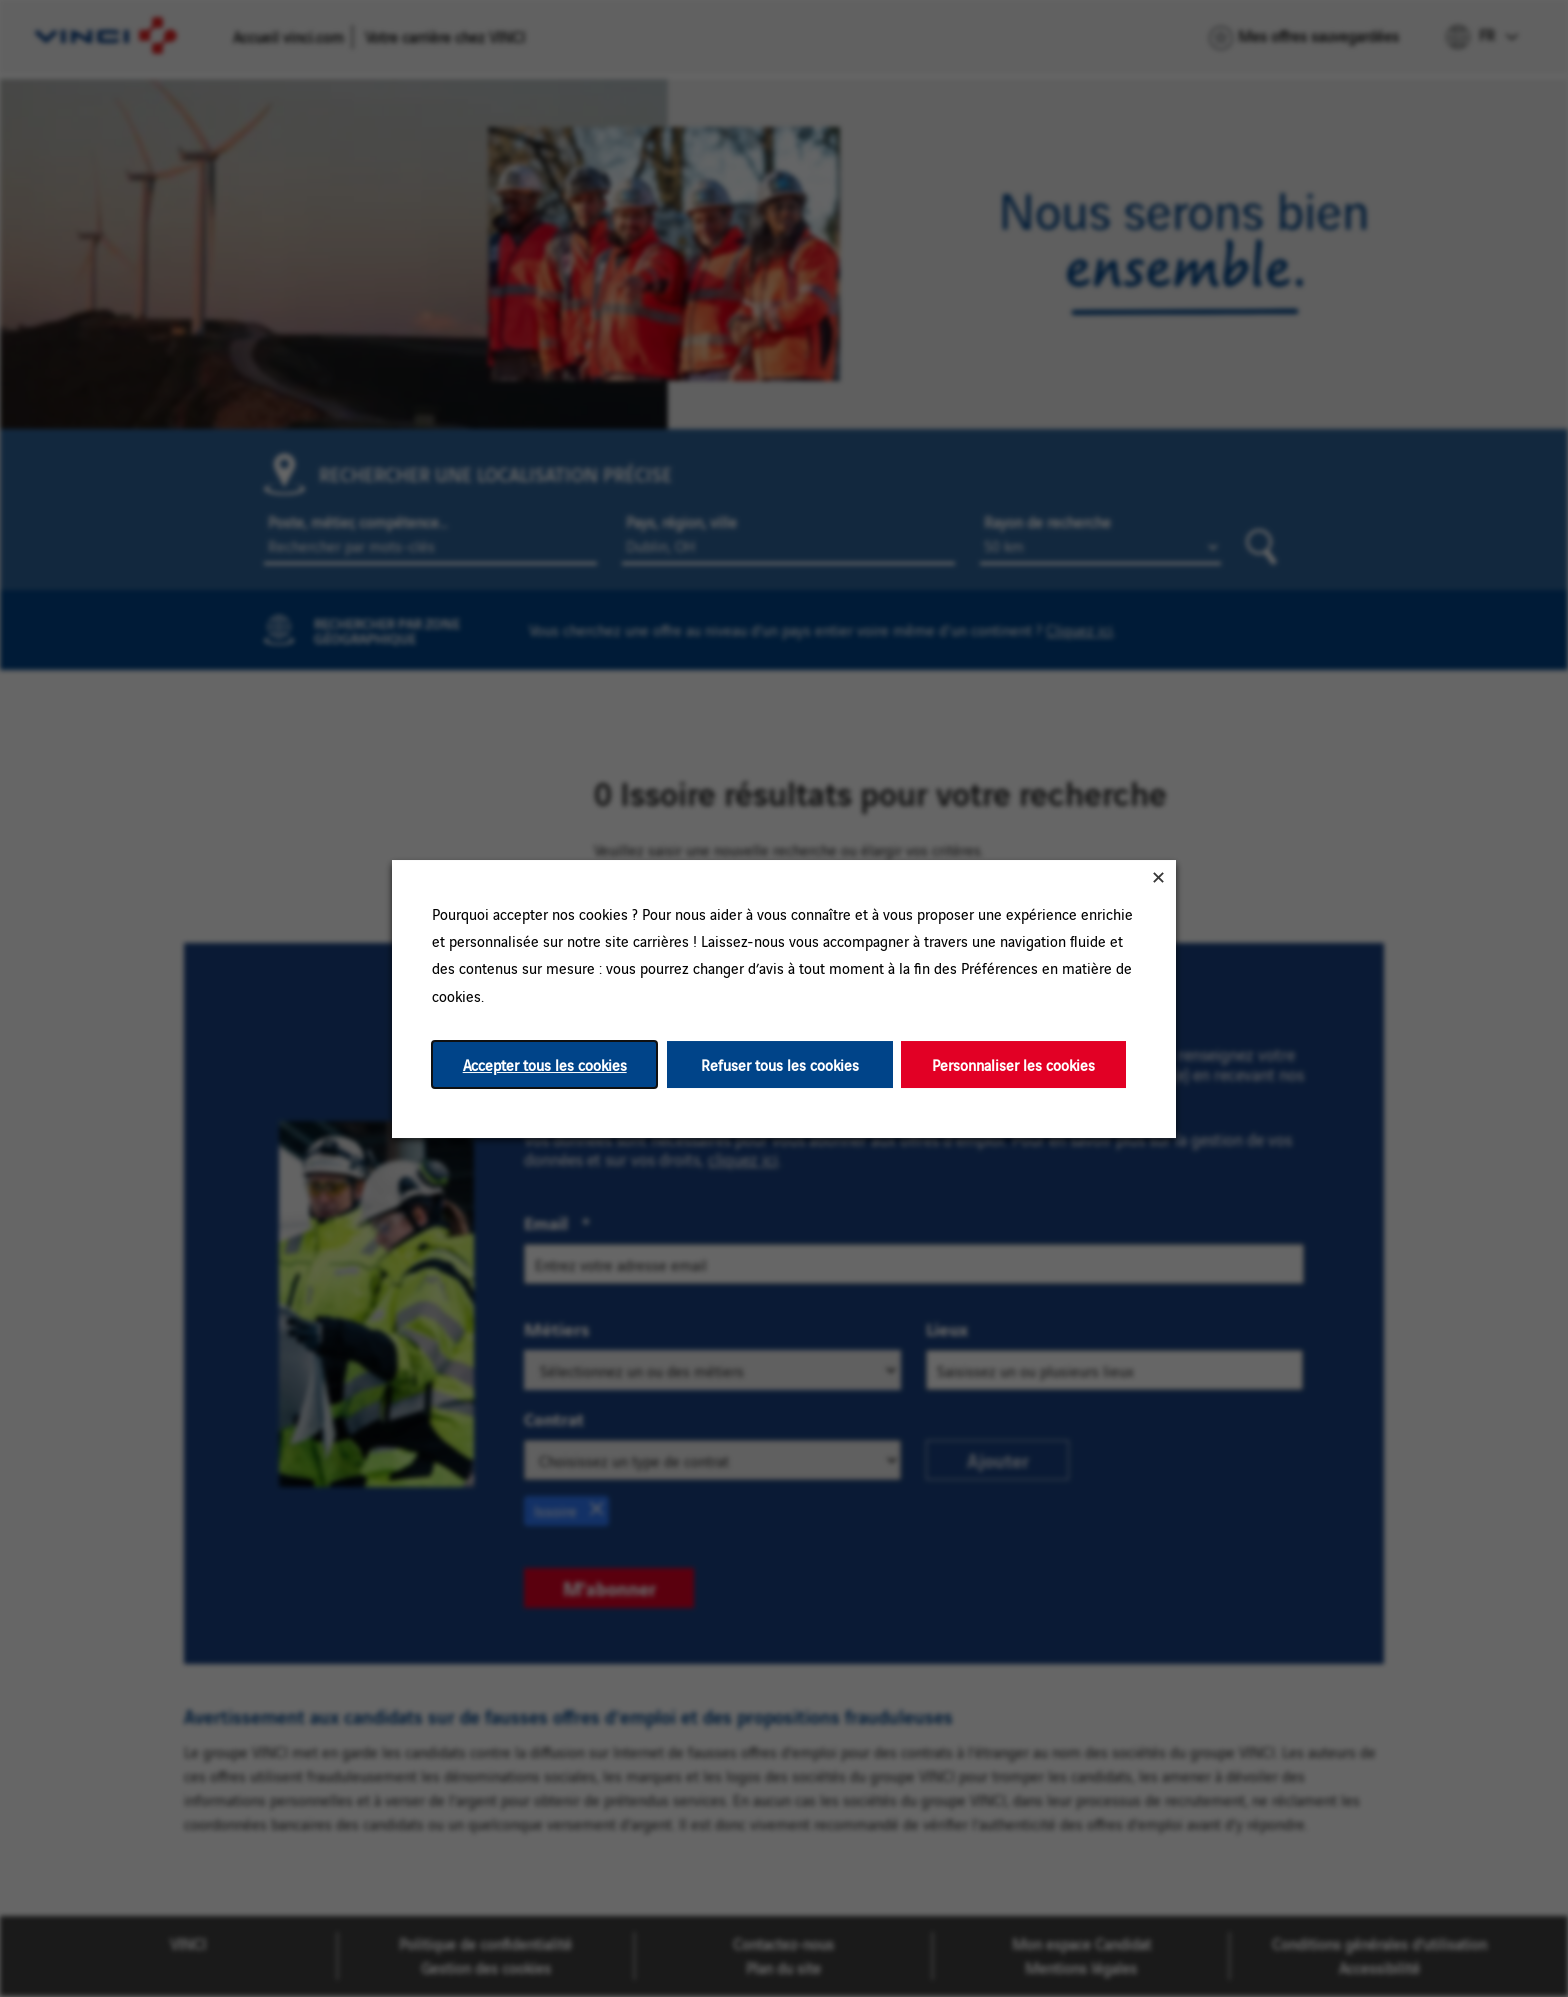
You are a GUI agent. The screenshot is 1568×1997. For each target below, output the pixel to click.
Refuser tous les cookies (780, 1063)
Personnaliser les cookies (1013, 1063)
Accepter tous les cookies (545, 1063)
